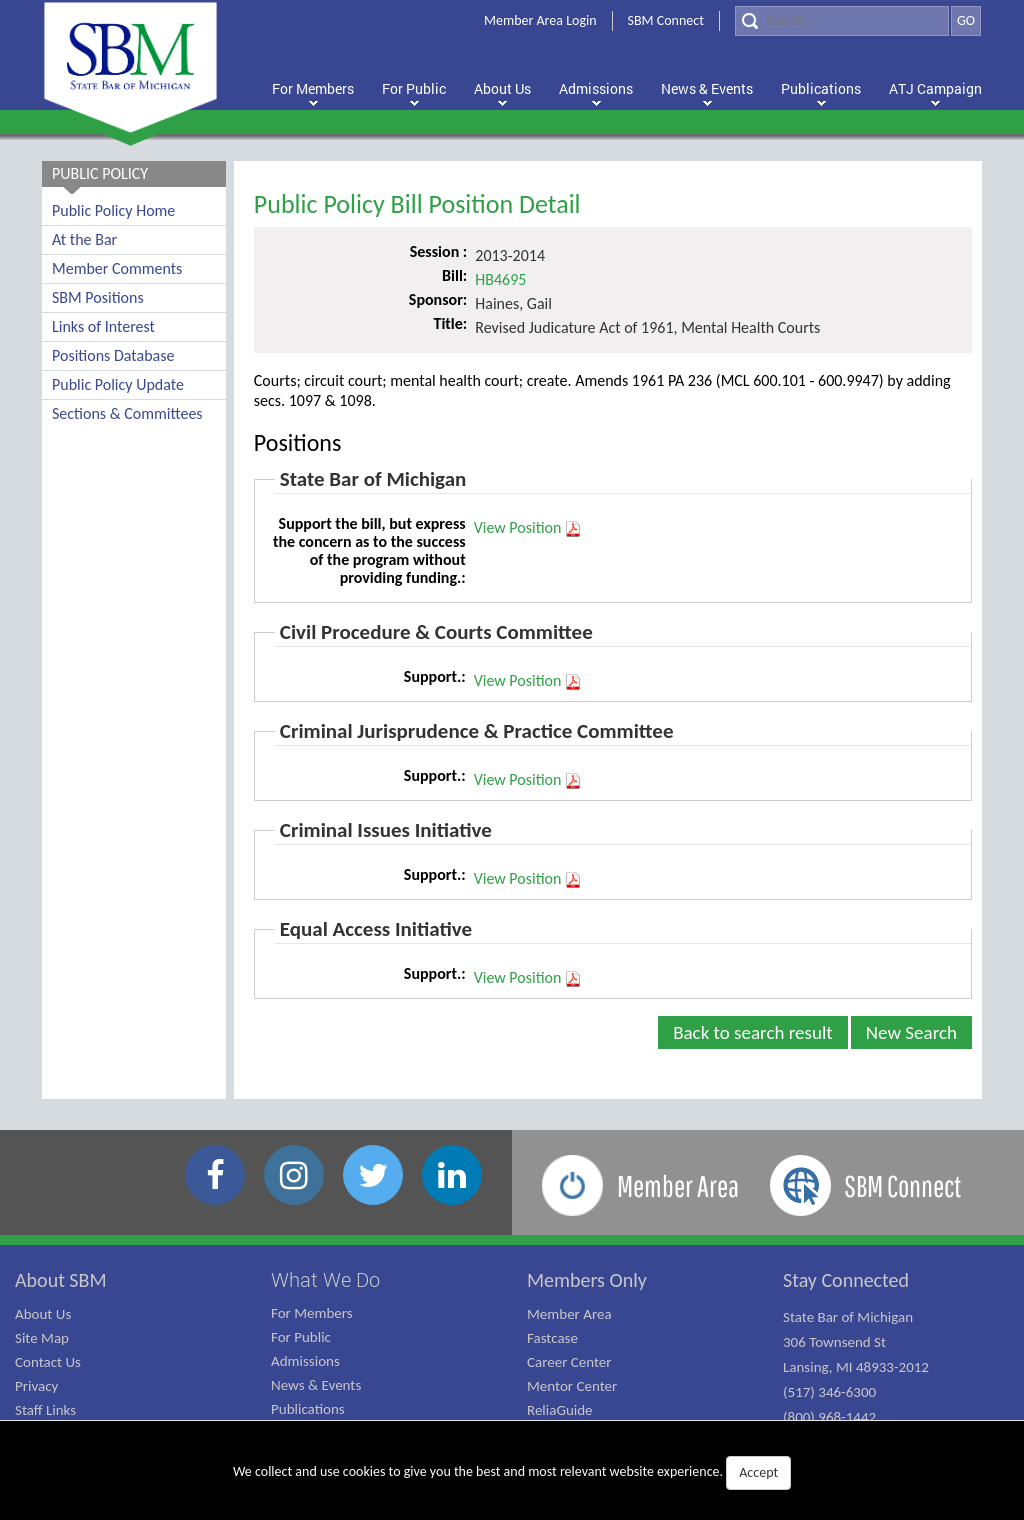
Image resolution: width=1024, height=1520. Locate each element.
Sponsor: (438, 299)
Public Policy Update (118, 384)
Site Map (42, 1338)
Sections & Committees (127, 413)
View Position (528, 528)
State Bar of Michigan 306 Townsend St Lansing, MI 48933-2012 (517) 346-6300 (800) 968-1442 (856, 1367)
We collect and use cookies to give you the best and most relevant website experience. (512, 1473)
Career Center (569, 1362)
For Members (312, 1313)
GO (966, 20)
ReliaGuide (560, 1410)
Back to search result (753, 1032)
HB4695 (500, 279)
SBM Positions (98, 297)
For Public (301, 1337)
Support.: (435, 676)
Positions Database (113, 355)
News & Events (316, 1385)
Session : (439, 251)
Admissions (305, 1361)
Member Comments (117, 268)
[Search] (842, 21)
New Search (911, 1032)
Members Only (587, 1280)
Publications (308, 1409)
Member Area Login (540, 20)
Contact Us (48, 1362)
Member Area (569, 1314)
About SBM (61, 1280)
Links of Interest (103, 326)
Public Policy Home (113, 210)
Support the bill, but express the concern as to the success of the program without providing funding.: (369, 550)
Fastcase (552, 1338)
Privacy (36, 1386)
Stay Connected (846, 1280)
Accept (758, 1472)
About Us (43, 1314)
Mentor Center (572, 1386)
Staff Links (45, 1410)
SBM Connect (666, 20)
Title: (450, 323)
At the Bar (84, 239)
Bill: (454, 275)
